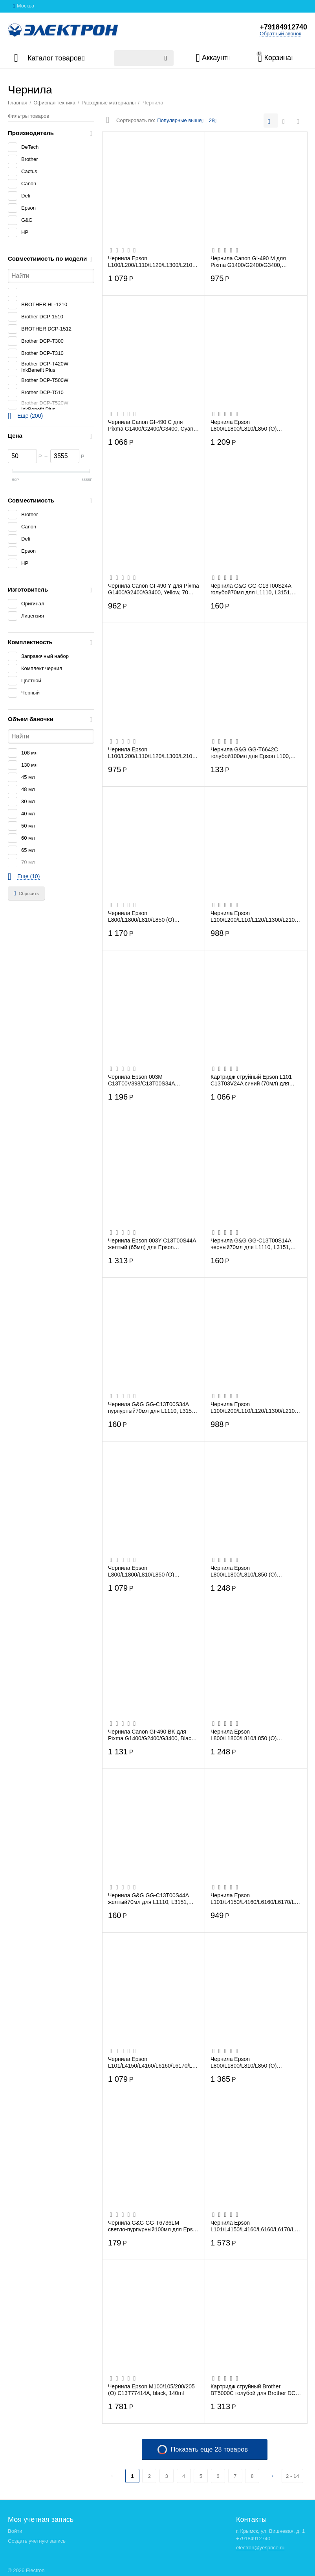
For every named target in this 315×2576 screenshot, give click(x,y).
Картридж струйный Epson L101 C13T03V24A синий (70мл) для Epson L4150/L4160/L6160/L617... (253, 1080)
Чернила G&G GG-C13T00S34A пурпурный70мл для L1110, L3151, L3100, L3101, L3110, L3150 (152, 1407)
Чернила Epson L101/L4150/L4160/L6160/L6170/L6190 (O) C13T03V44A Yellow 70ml (256, 1898)
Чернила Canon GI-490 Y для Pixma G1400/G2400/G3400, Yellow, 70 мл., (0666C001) (153, 589)
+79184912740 (283, 27)
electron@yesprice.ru (260, 2547)
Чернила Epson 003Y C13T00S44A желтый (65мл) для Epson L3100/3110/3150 (152, 1243)
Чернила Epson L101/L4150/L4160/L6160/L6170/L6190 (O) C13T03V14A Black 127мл (256, 2226)
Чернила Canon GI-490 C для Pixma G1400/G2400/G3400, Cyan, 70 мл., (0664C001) (151, 425)
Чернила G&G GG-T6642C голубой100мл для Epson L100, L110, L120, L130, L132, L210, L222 (255, 752)
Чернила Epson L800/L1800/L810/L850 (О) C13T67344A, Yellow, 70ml (244, 1734)
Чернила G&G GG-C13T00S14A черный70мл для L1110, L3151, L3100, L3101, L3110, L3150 (251, 1243)
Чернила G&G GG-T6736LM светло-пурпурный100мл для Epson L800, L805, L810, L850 (153, 2226)
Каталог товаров (54, 58)
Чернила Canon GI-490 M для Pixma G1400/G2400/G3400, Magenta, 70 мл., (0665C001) (248, 261)
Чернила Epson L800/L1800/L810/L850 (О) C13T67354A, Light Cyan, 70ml (249, 2062)
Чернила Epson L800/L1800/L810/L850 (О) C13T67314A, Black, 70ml (244, 425)
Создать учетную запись (37, 2541)
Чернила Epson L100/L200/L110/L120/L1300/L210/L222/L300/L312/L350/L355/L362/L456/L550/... (152, 261)
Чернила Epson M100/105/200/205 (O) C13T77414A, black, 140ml (151, 2389)
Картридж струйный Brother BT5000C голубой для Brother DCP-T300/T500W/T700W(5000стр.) (256, 2389)
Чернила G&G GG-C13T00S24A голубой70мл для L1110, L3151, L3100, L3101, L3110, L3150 (251, 589)
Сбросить (26, 893)
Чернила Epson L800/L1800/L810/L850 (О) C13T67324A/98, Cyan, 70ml (143, 916)
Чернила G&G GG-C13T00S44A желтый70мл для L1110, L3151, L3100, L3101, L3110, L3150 (148, 1898)
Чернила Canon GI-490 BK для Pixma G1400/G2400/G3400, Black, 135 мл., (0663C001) (152, 1734)
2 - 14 (292, 2476)
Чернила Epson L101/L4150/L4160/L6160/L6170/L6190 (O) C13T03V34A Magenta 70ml (153, 2062)
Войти (15, 2531)
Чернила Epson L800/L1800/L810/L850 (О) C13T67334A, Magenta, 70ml (144, 1571)
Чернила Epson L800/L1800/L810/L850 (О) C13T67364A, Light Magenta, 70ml (253, 1571)
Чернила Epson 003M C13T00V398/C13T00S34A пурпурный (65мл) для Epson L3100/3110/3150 (145, 1080)
